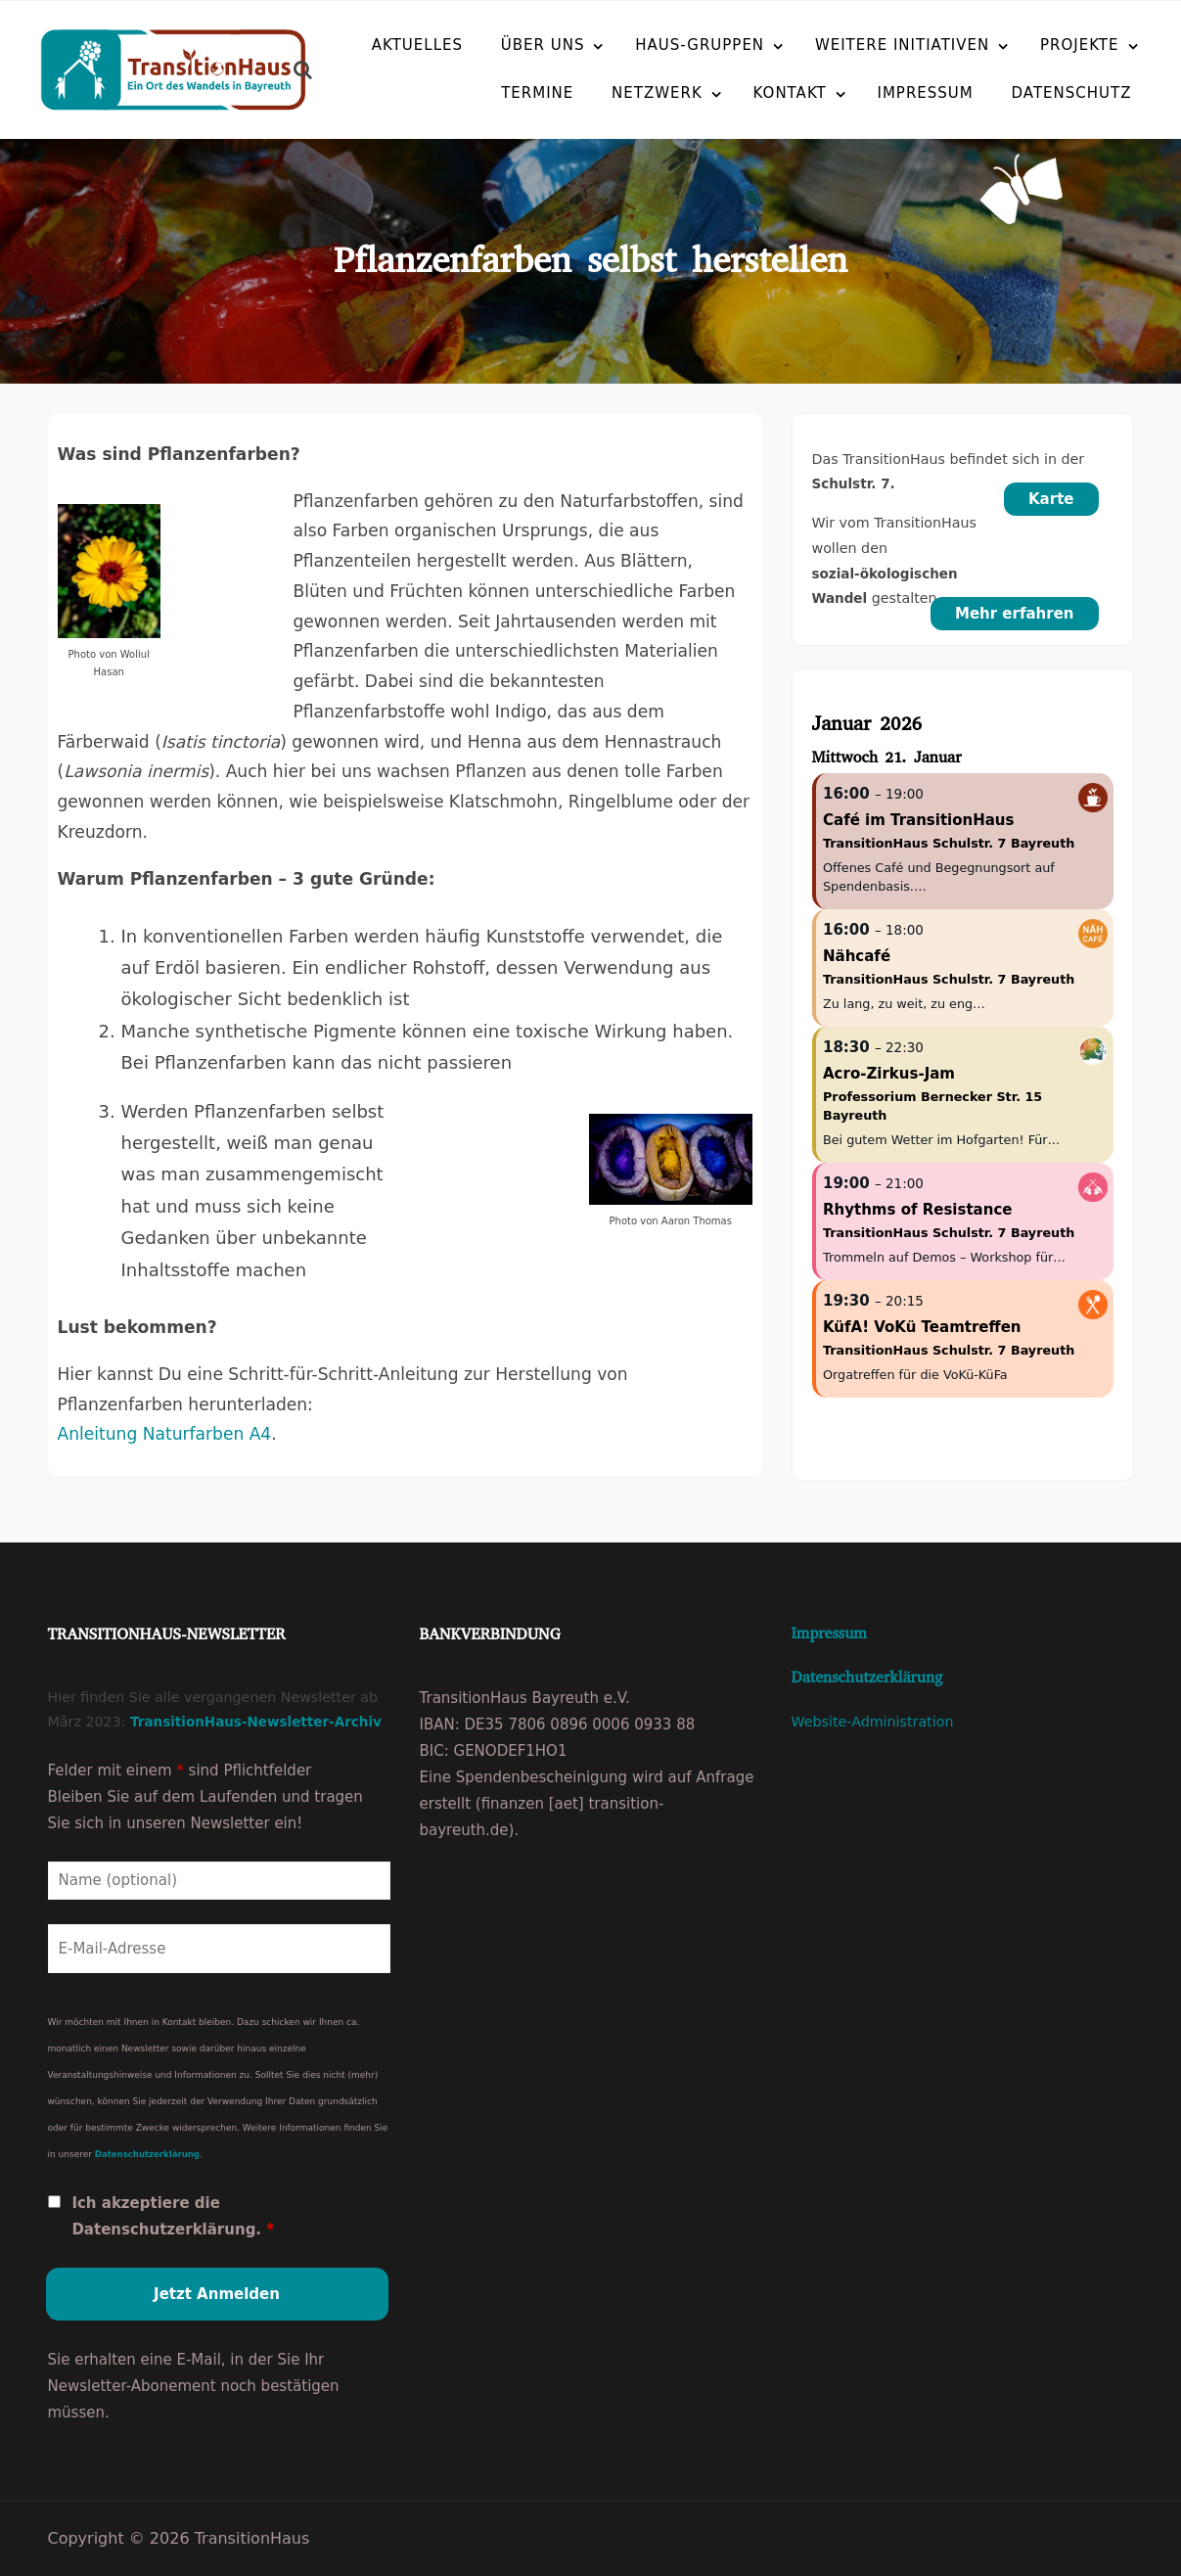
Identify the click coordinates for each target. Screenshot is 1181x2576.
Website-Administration (873, 1721)
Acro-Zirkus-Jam (889, 1073)
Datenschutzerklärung (147, 2153)
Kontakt (743, 92)
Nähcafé (856, 956)
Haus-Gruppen (699, 44)
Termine (490, 92)
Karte (1051, 499)
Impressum (879, 92)
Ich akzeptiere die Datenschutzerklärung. (172, 2215)
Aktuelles (417, 44)
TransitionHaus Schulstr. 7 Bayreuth (948, 843)
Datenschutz (1025, 92)
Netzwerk (610, 92)
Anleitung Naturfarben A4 (165, 1434)
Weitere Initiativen (902, 44)
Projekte (1079, 44)
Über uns (543, 44)
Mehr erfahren (1014, 613)
